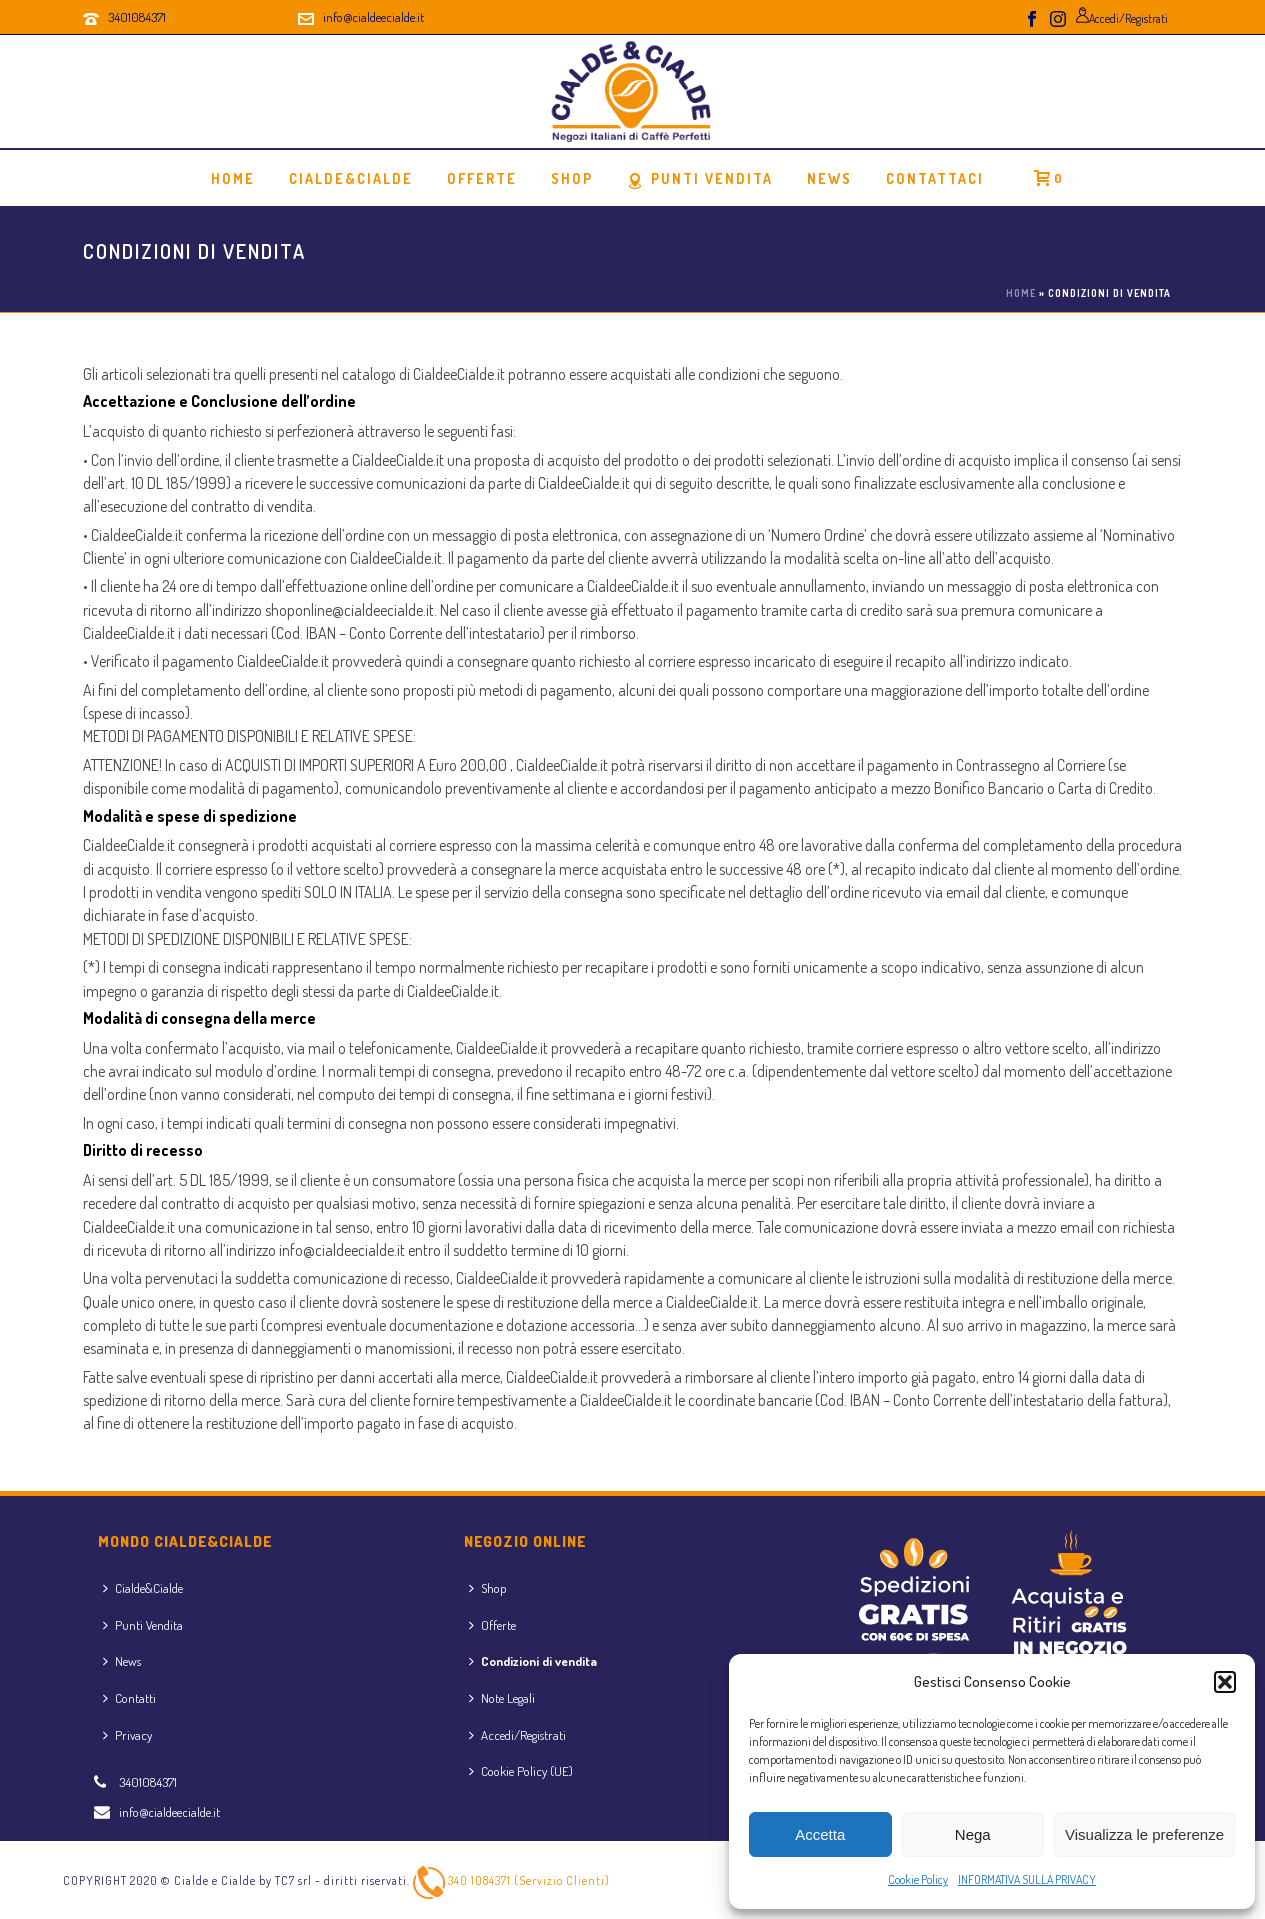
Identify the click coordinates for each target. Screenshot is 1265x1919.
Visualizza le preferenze (1144, 1834)
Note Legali (502, 1698)
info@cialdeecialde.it (373, 17)
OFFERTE (482, 178)
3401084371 (137, 17)
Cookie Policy (918, 1879)
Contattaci (935, 178)
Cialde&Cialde (351, 178)
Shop (572, 178)
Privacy (127, 1735)
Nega (973, 1834)
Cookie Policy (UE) (521, 1771)
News (829, 178)
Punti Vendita (700, 179)
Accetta (820, 1834)
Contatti (129, 1698)
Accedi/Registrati (517, 1735)
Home (233, 178)
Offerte (492, 1625)
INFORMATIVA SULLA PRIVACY (1027, 1879)
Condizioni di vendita (533, 1661)
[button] (1225, 1682)
